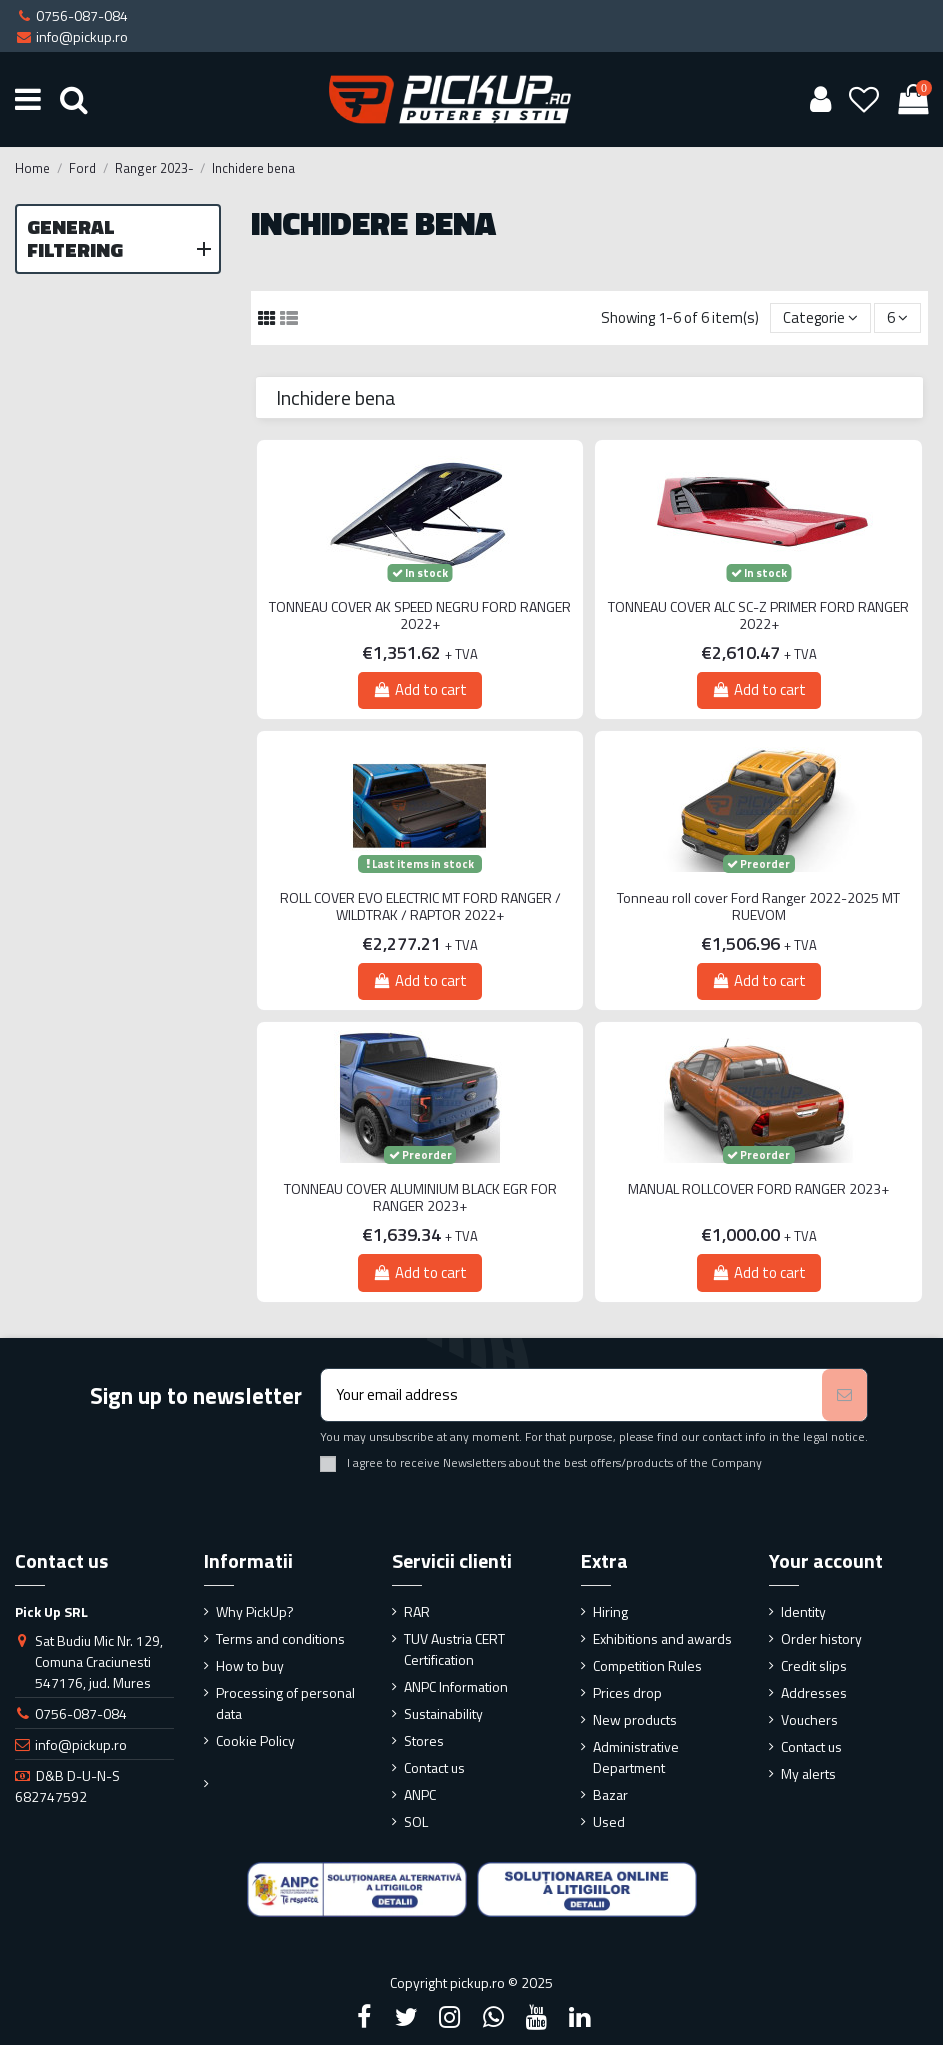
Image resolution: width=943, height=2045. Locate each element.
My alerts (808, 1773)
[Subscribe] (844, 1395)
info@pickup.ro (81, 1744)
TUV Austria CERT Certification (454, 1649)
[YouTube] (536, 2017)
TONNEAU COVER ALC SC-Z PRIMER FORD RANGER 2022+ (758, 616)
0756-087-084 (81, 1713)
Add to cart (420, 689)
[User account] (820, 99)
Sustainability (443, 1713)
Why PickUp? (255, 1611)
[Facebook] (364, 2017)
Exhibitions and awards (662, 1638)
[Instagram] (450, 2017)
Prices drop (627, 1692)
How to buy (250, 1665)
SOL (416, 1821)
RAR (417, 1611)
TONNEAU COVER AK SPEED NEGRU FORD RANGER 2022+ (420, 616)
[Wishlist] (864, 99)
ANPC (420, 1794)
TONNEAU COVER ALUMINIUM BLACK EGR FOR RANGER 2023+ (420, 1198)
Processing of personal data (285, 1703)
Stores (424, 1740)
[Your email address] (571, 1395)
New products (635, 1719)
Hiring (610, 1611)
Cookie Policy (255, 1740)
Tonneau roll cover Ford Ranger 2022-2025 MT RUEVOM (758, 907)
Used (609, 1821)
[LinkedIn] (579, 2017)
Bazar (610, 1794)
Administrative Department (636, 1757)
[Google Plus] (493, 2017)
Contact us (434, 1767)
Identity (803, 1611)
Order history (821, 1638)
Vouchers (809, 1719)
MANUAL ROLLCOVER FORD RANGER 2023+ (758, 1189)
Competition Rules (647, 1665)
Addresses (814, 1692)
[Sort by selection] (820, 318)
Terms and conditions (280, 1638)
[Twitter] (407, 2017)
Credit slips (814, 1665)
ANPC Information (456, 1686)
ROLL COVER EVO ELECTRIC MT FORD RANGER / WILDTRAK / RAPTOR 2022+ (420, 907)
